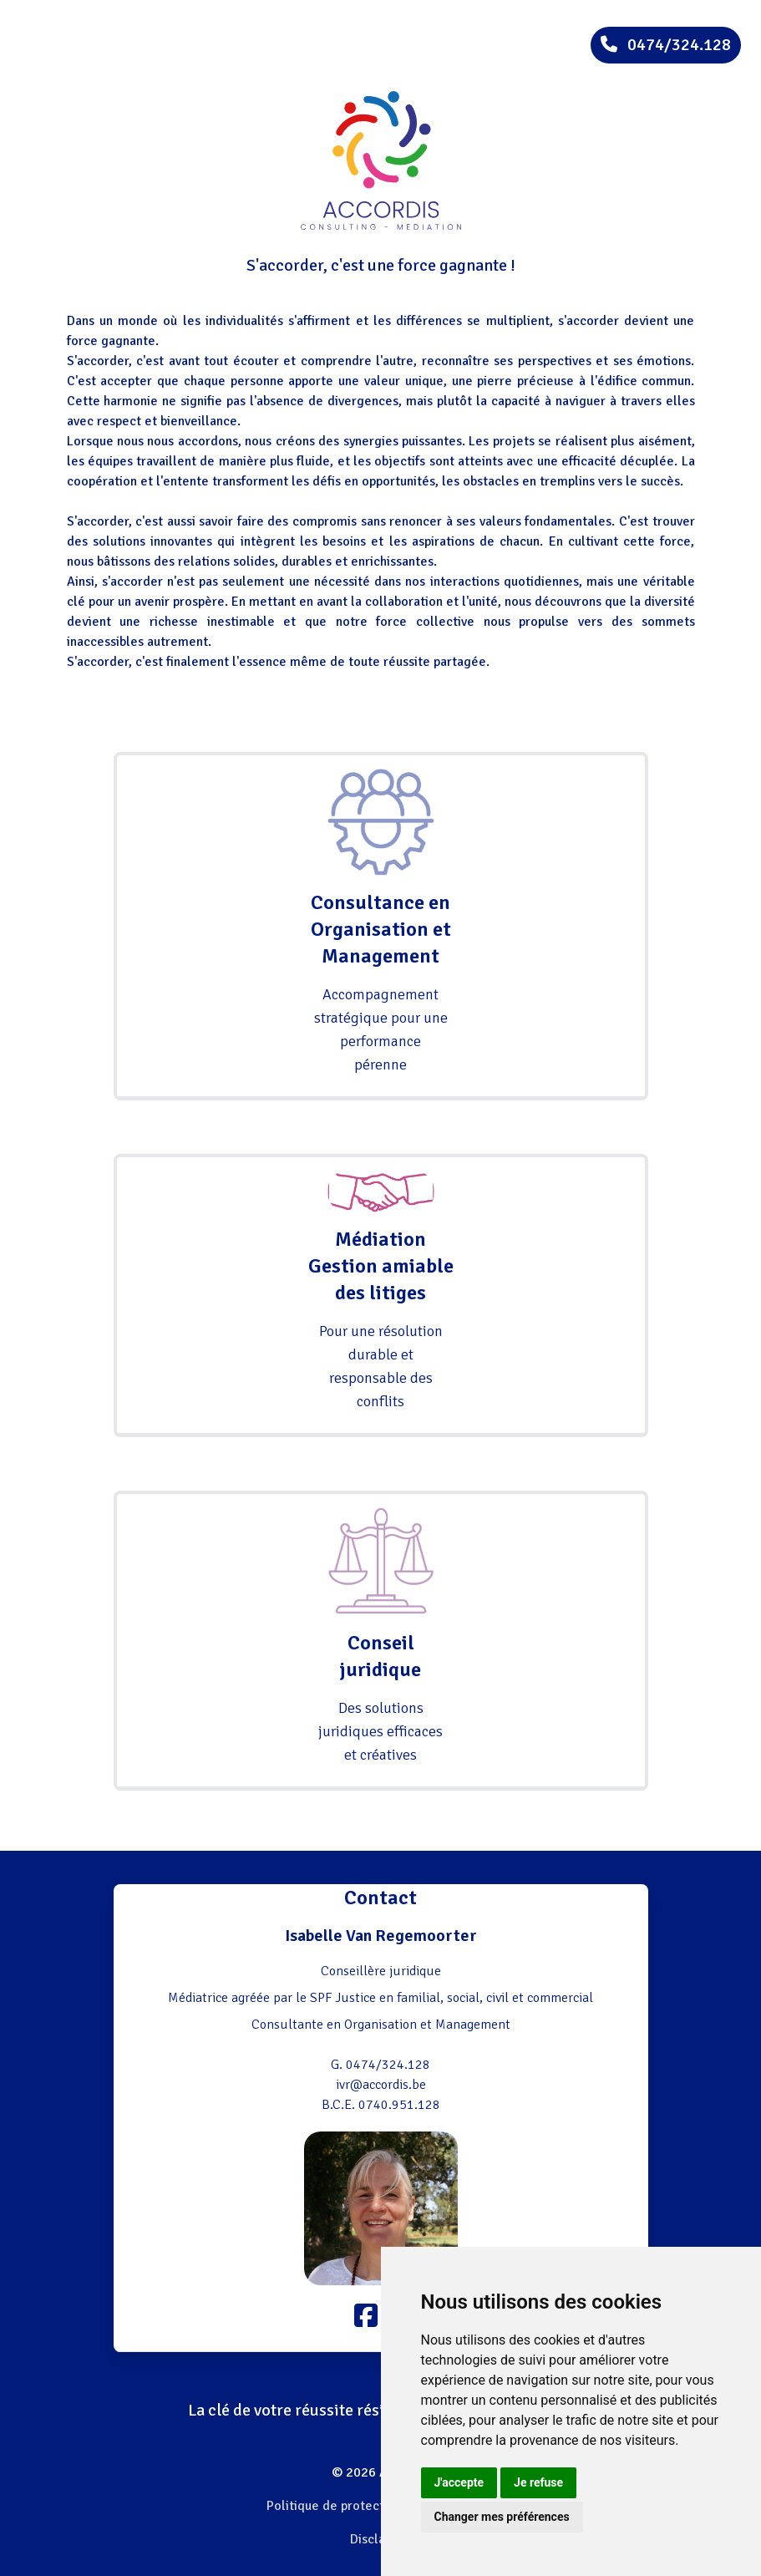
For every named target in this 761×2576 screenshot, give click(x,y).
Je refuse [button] (538, 2482)
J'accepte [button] (459, 2482)
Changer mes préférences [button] (502, 2516)
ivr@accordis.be (381, 2084)
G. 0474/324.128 (380, 2064)
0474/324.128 (666, 44)
